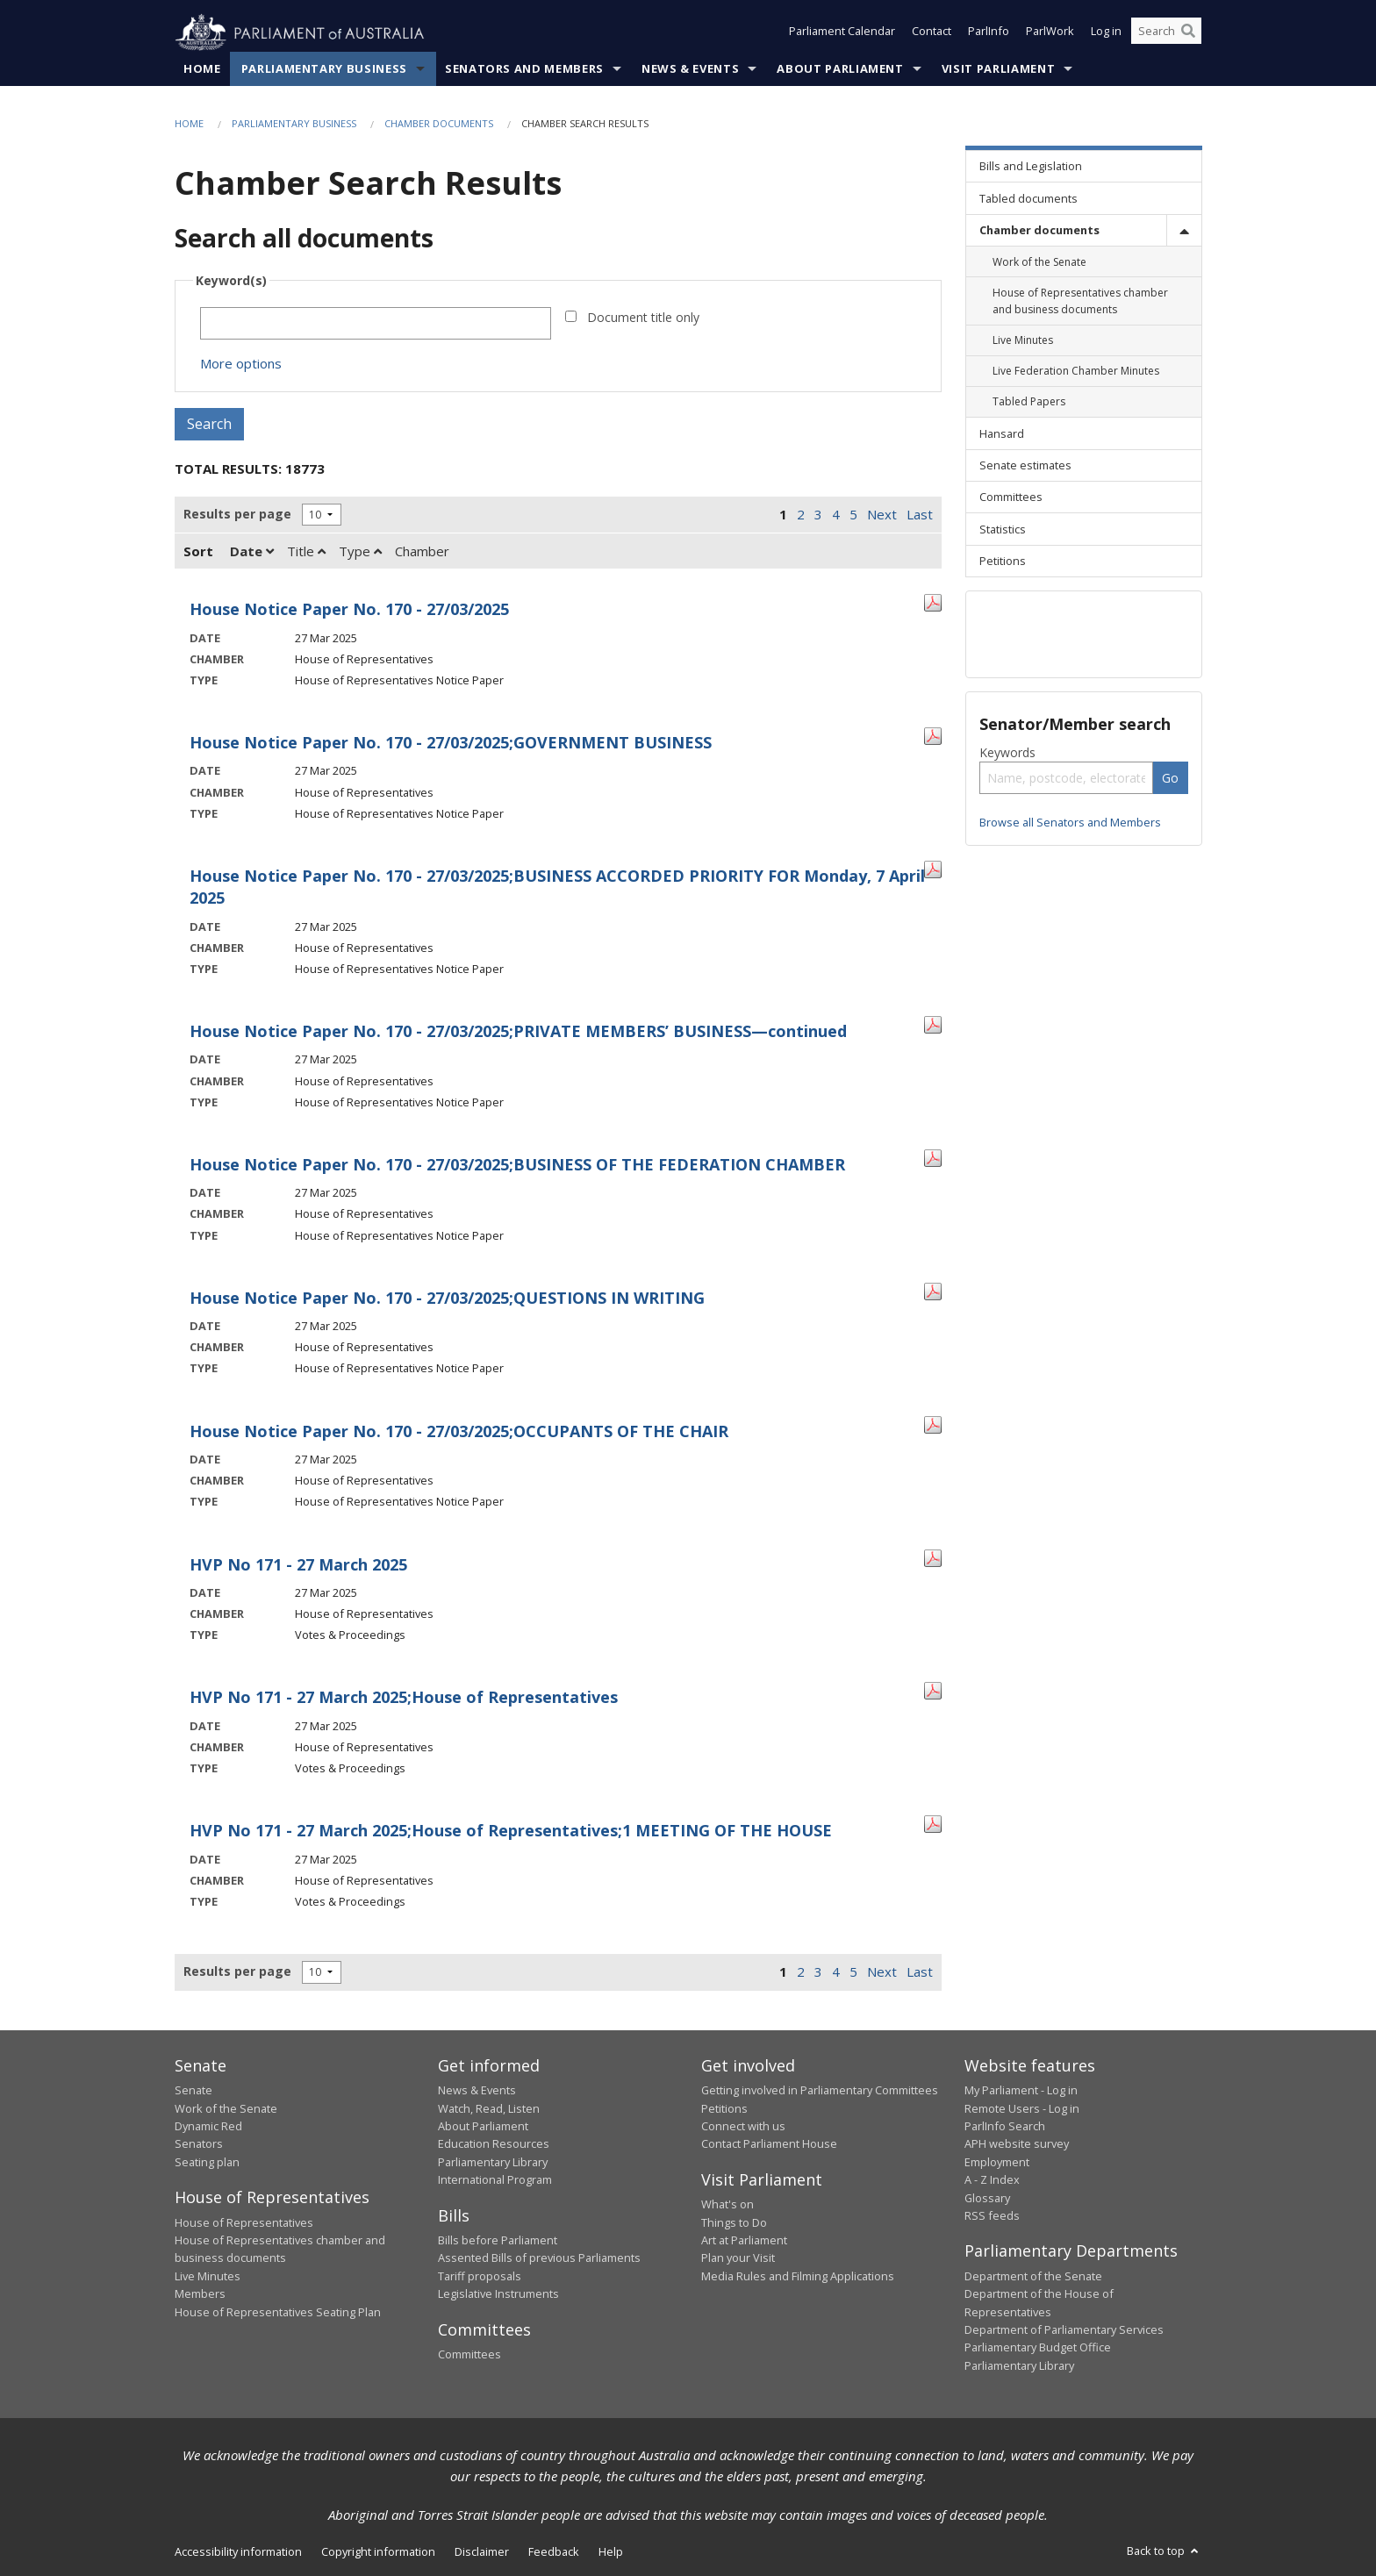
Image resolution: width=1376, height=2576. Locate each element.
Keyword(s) (231, 281)
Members (200, 2294)
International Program (495, 2180)
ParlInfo (988, 33)
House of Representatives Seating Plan (278, 2312)
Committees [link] (1011, 497)
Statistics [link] (1002, 529)
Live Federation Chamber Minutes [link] (1076, 371)
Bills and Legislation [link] (1030, 167)
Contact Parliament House (769, 2144)
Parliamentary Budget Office (1037, 2348)
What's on (727, 2205)
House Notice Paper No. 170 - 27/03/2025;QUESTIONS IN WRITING (447, 1298)
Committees (469, 2355)
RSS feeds (992, 2216)
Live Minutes (207, 2276)
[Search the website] (1166, 33)
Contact (931, 33)
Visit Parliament (998, 69)
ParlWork (1050, 33)
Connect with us (743, 2127)
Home (202, 69)
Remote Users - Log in (1021, 2108)
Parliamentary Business (324, 69)
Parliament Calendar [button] (842, 33)
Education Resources (493, 2144)
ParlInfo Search (1004, 2127)
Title (306, 552)
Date (252, 552)
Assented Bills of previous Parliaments (539, 2258)
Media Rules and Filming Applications (797, 2276)
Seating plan (207, 2162)
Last (920, 515)
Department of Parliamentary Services (1064, 2330)
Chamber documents (438, 124)
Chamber (422, 552)
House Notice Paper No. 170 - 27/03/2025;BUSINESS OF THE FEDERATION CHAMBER (517, 1165)
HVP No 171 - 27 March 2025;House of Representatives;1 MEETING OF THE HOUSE (511, 1831)
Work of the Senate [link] (1039, 261)
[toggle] (1183, 230)
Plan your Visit (738, 2258)
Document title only (643, 318)
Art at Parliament (744, 2241)
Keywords (1007, 753)
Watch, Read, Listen (489, 2108)
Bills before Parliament (497, 2241)
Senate (193, 2091)
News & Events (690, 69)
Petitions (724, 2108)
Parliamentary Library (493, 2162)
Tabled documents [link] (1028, 198)
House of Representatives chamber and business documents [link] (1080, 301)
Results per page (237, 514)
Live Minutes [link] (1023, 340)
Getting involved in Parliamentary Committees (819, 2091)
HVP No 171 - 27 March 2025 (298, 1564)
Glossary (987, 2198)
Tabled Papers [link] (1029, 402)
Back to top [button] (1164, 2551)
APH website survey (1016, 2144)
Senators (199, 2144)
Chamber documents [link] (1039, 231)
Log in (1106, 33)
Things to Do (734, 2222)
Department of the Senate (1033, 2276)
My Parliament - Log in (1021, 2091)
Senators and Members (524, 69)
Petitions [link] (1002, 561)
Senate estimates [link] (1025, 466)
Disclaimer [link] (482, 2552)
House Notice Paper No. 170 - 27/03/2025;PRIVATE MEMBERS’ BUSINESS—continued (518, 1031)
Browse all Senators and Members (1070, 823)
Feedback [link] (553, 2552)
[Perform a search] (1188, 33)
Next (882, 515)
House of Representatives (244, 2222)
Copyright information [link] (378, 2552)
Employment (996, 2162)
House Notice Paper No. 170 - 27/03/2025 (349, 609)
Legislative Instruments (498, 2294)
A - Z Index (992, 2180)
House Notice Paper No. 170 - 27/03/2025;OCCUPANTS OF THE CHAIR (459, 1431)
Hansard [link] (1001, 433)
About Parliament (840, 69)
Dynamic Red (208, 2127)
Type (360, 552)
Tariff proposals (479, 2276)
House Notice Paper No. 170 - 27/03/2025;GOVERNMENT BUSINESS (451, 743)
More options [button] (241, 364)
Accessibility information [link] (238, 2552)
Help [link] (610, 2552)
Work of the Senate (226, 2108)
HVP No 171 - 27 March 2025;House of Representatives (404, 1697)
